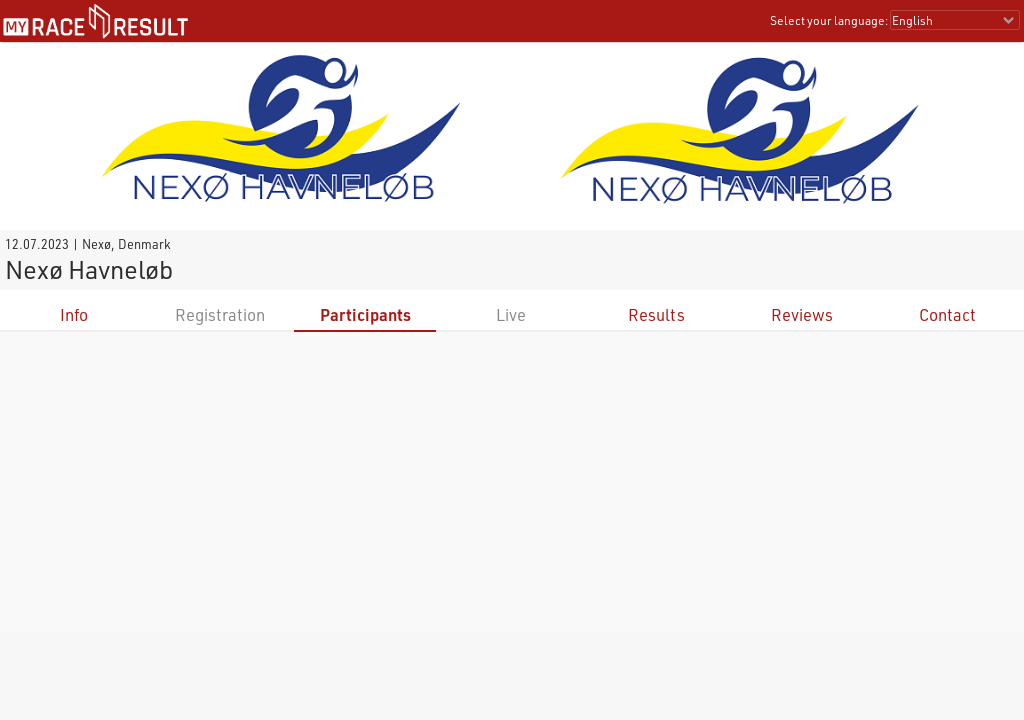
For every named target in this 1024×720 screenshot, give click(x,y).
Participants (365, 314)
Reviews (802, 314)
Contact (947, 314)
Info (74, 314)
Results (656, 314)
